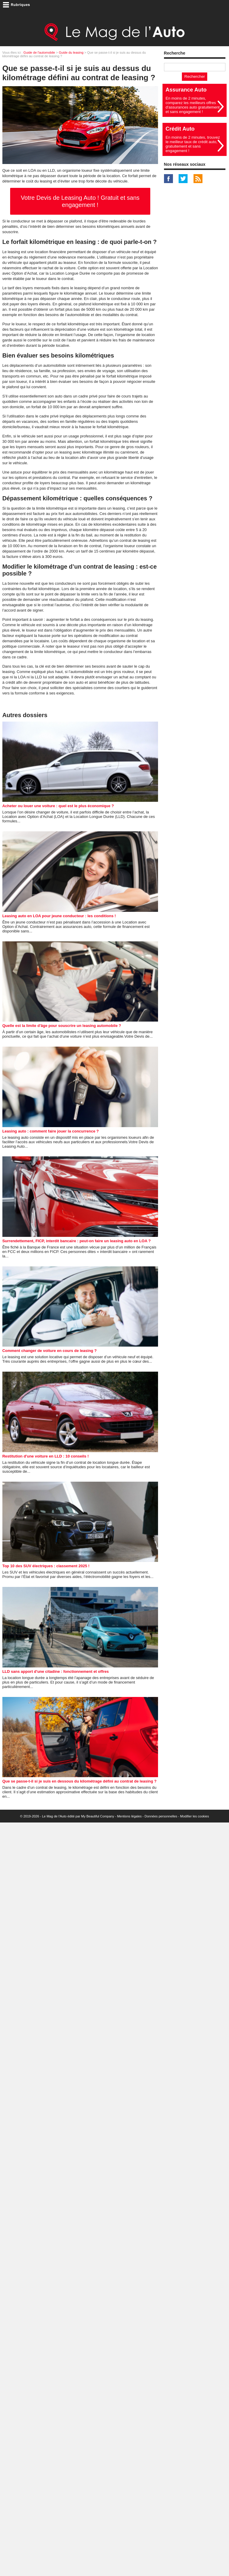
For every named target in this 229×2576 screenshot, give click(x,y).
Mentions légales (129, 1816)
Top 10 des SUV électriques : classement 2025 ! (45, 1566)
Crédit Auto (179, 129)
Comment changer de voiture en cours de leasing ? (49, 1350)
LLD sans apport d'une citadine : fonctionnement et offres (55, 1671)
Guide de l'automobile (39, 52)
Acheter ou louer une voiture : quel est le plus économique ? (58, 806)
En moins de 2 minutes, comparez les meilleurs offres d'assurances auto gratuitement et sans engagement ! (192, 105)
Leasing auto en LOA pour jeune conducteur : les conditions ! (59, 916)
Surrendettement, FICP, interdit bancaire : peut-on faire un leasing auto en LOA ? (76, 1241)
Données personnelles (161, 1816)
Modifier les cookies (194, 1816)
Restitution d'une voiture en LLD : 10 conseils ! (45, 1456)
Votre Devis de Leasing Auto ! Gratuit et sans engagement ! (80, 201)
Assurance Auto (185, 90)
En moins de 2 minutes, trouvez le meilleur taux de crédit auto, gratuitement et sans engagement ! (192, 144)
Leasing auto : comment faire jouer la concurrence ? (50, 1131)
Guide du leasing (71, 52)
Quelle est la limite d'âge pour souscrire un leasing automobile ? (61, 1025)
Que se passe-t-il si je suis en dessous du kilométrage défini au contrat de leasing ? (79, 1781)
